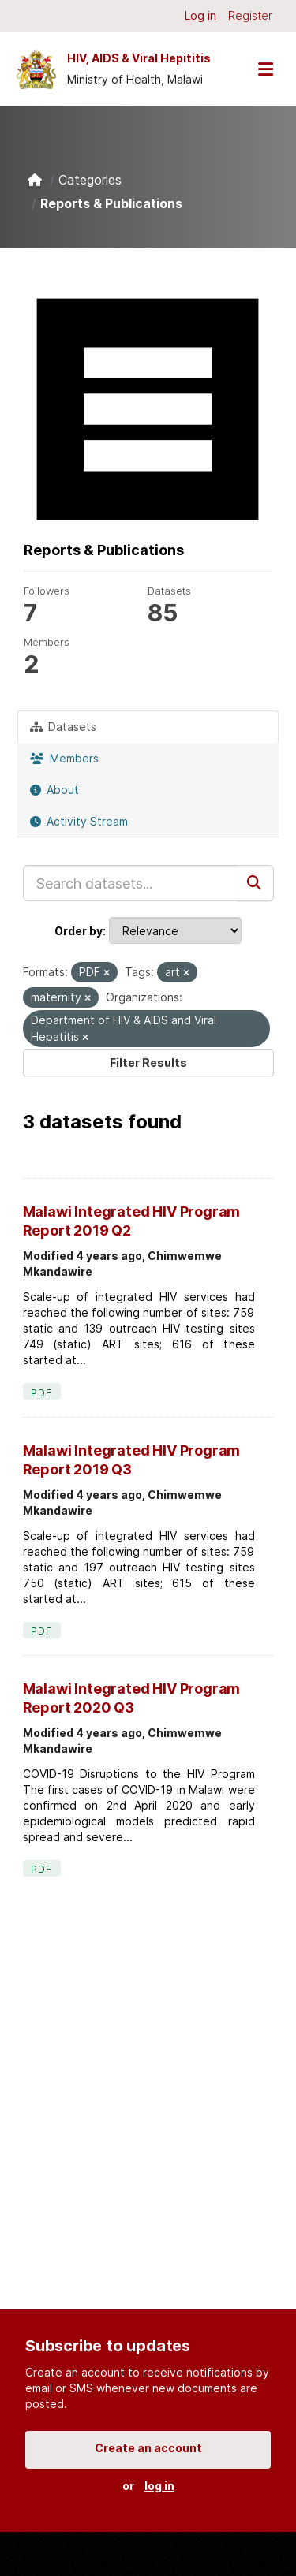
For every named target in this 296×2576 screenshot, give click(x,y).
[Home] (35, 180)
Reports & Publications (111, 203)
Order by (78, 931)
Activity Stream (79, 821)
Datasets (63, 726)
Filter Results (148, 1062)
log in (159, 2485)
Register (250, 15)
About (54, 789)
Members (64, 758)
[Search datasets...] (130, 883)
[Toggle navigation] (265, 69)
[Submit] (256, 883)
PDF (42, 1393)
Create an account (148, 2448)
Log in (200, 15)
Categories (90, 180)
